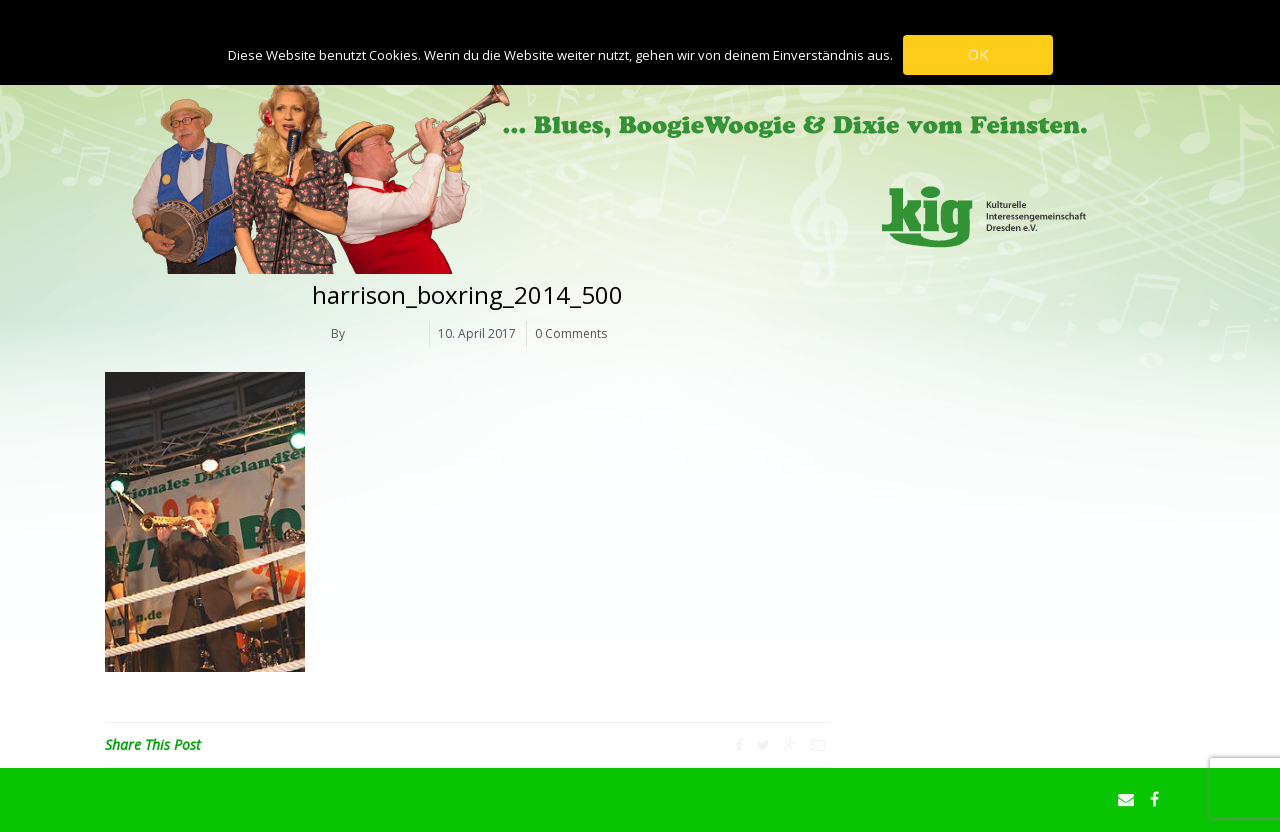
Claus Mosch (383, 333)
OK (978, 54)
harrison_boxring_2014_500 (467, 294)
